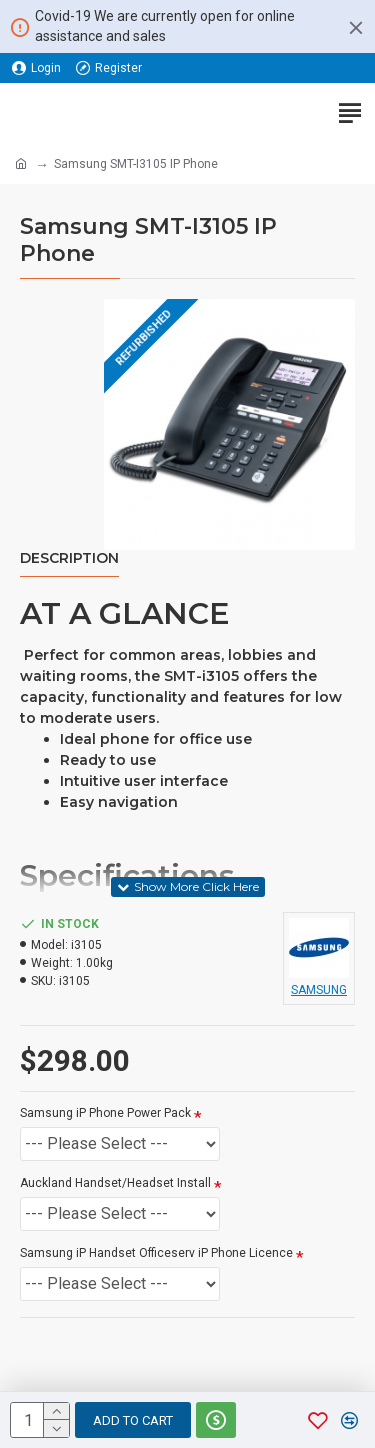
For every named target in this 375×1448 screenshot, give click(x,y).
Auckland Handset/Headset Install (115, 1183)
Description (69, 558)
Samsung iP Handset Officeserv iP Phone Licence (156, 1253)
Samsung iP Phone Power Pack (105, 1113)
